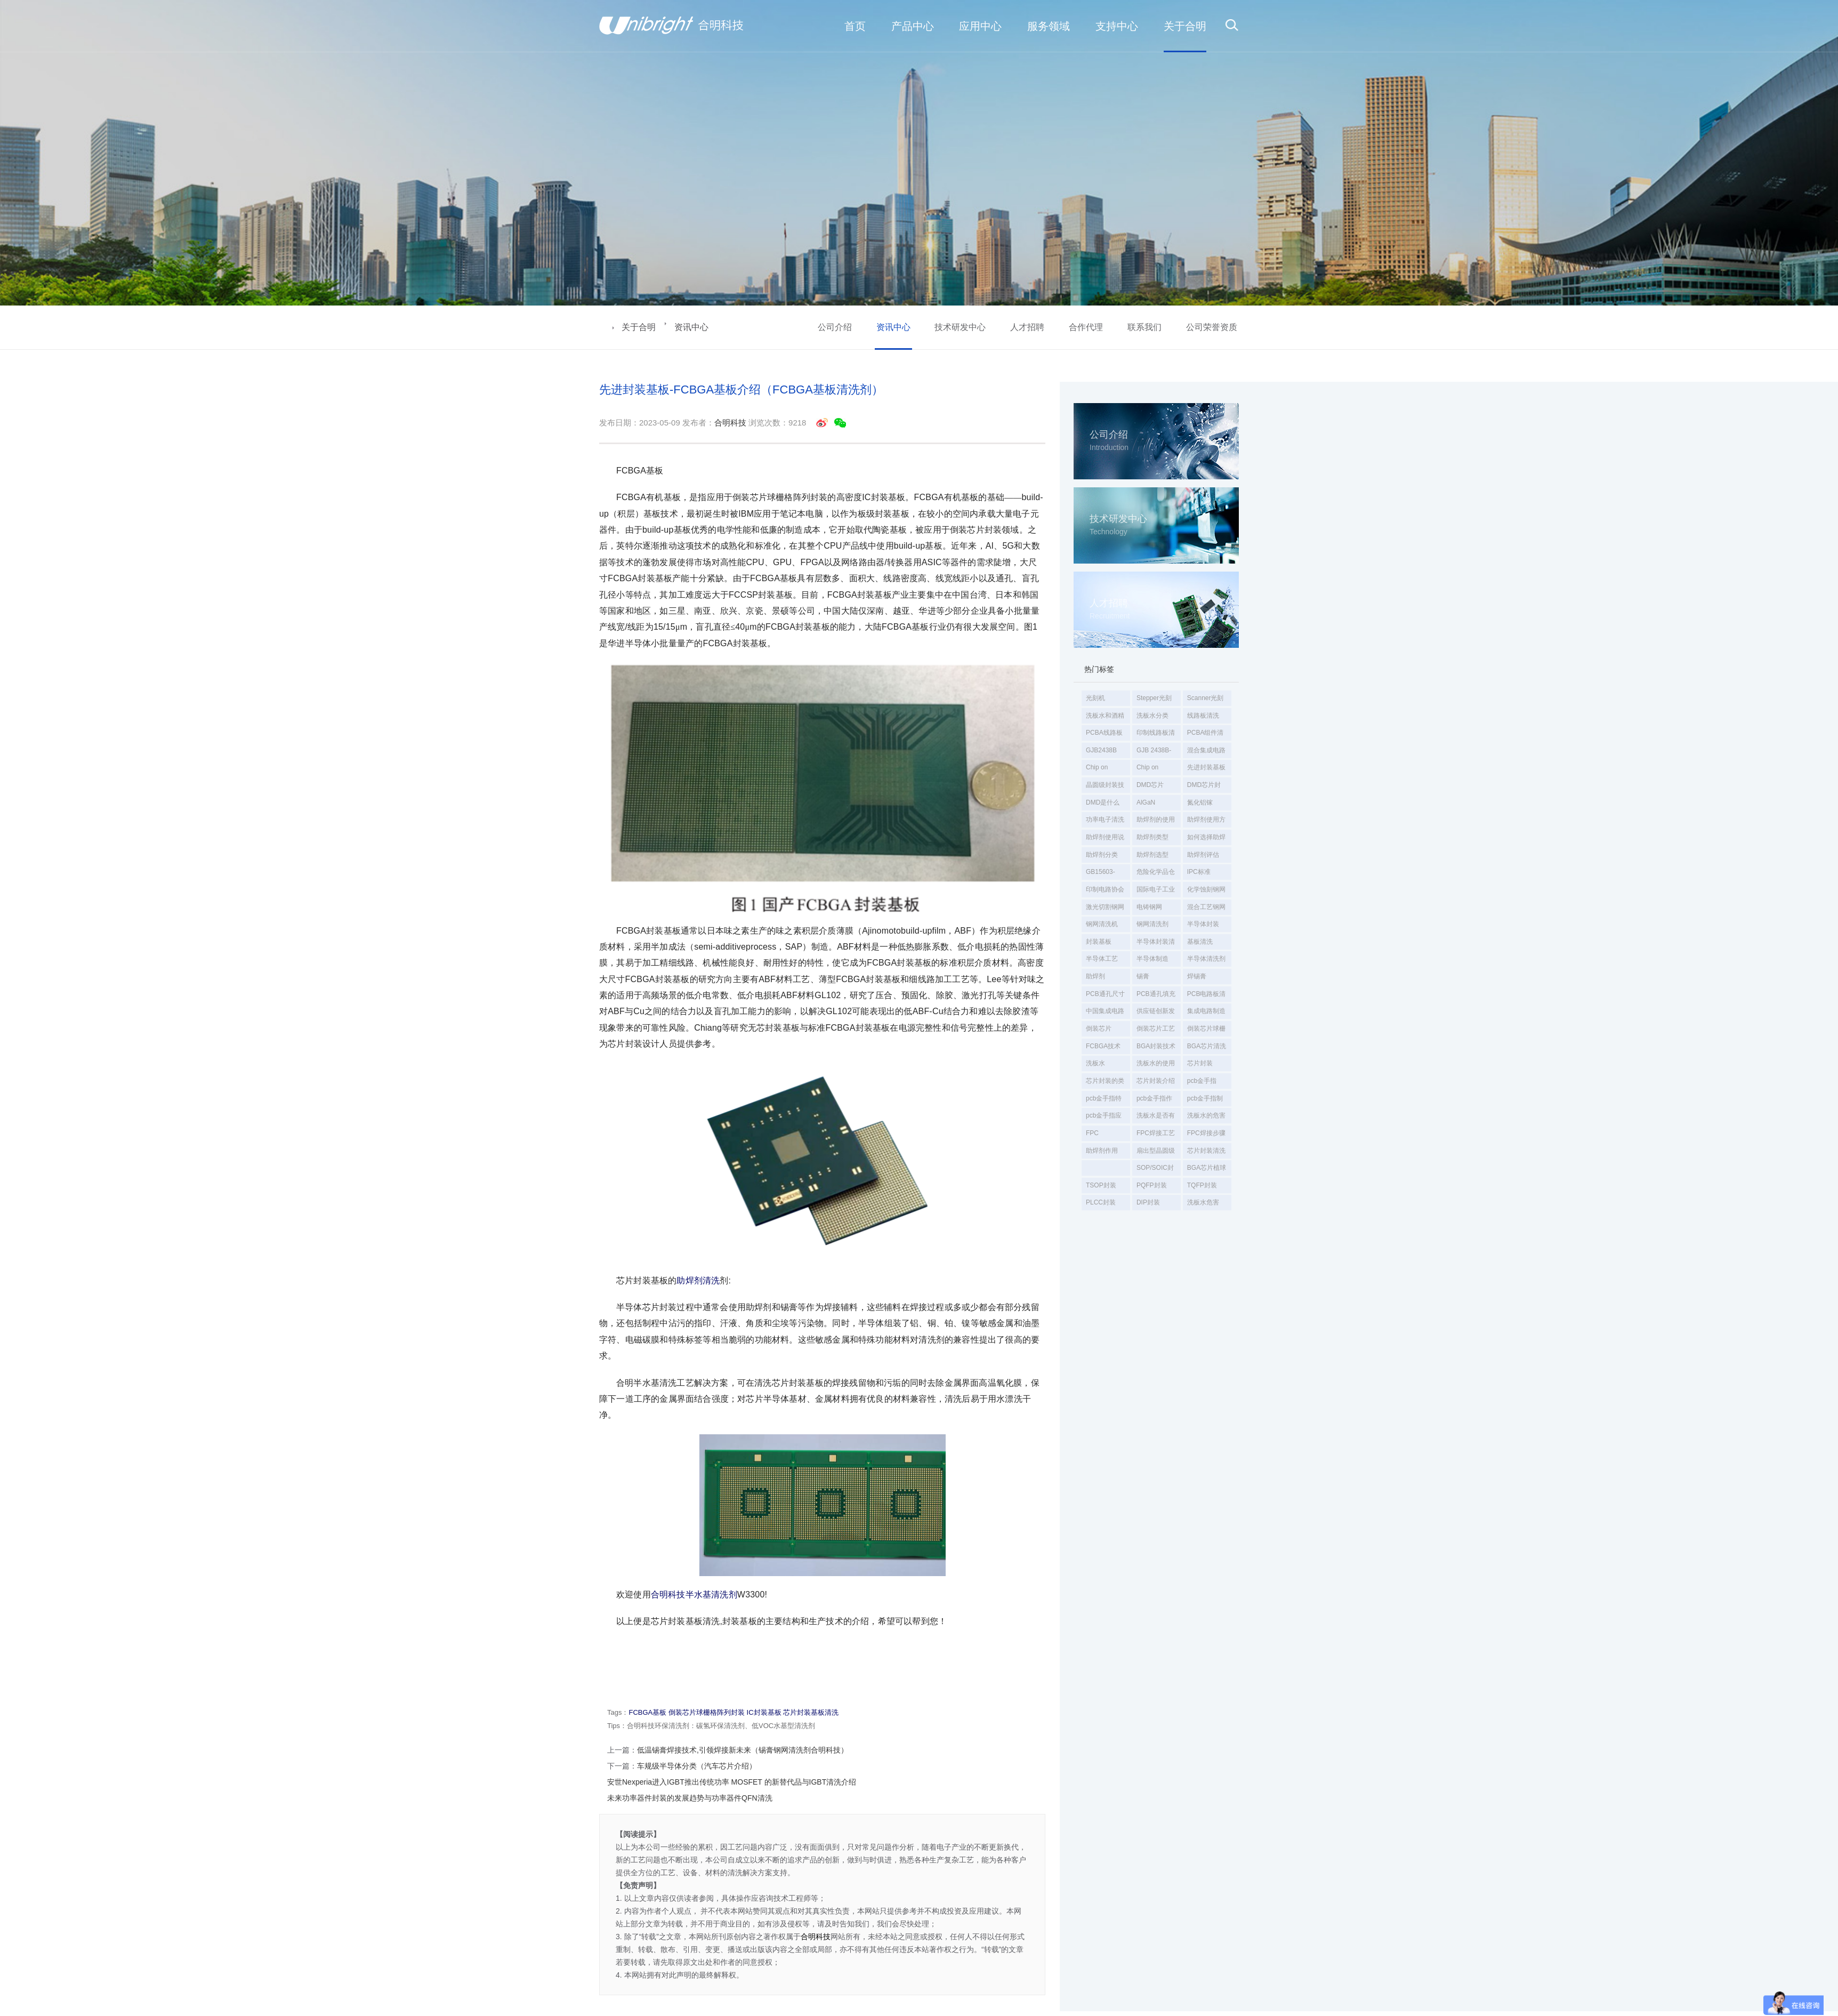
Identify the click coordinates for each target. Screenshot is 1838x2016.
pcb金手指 (1201, 1081)
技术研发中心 (960, 327)
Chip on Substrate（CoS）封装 (1105, 769)
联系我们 (1144, 327)
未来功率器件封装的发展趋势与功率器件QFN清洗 (689, 1798)
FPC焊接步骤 (1206, 1133)
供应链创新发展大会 (1155, 1013)
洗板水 (1095, 1063)
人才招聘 (1027, 327)
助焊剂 (1095, 976)
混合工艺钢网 (1206, 907)
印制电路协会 (1105, 889)
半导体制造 (1152, 958)
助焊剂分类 (1102, 854)
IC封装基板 (764, 1712)
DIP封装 (1148, 1202)
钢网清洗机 (1102, 924)
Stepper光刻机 (1154, 700)
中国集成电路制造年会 (1105, 1013)
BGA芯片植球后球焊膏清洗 (1206, 1170)
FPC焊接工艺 (1155, 1133)
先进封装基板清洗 (1206, 769)
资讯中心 (691, 327)
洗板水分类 (1152, 715)
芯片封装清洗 (1206, 1150)
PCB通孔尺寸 (1105, 994)
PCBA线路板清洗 (1104, 735)
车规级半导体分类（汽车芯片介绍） (696, 1766)
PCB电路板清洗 (1206, 996)
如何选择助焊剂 (1206, 839)
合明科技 (730, 422)
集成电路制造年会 (1206, 1013)
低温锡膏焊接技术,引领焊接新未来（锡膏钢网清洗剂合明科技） (742, 1750)
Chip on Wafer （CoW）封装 (1156, 769)
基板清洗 (1200, 941)
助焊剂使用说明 (1105, 839)
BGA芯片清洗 (1206, 1046)
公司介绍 (835, 327)
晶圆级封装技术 (1105, 787)
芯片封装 (1200, 1063)
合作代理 (1086, 327)
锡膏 (1142, 976)
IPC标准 (1199, 872)
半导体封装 (1203, 924)
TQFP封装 (1202, 1185)
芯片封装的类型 (1105, 1083)
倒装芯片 (1098, 1028)
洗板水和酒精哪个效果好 (1105, 718)
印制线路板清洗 (1155, 735)
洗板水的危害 (1206, 1115)
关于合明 (639, 327)
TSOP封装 (1101, 1185)
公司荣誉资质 (1211, 327)
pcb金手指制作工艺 (1205, 1100)
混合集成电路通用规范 (1206, 752)
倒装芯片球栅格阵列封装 (706, 1712)
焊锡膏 (1196, 976)
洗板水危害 (1203, 1202)
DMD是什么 (1102, 802)
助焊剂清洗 (698, 1280)
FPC (1092, 1133)
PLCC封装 (1101, 1202)
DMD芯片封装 (1204, 787)
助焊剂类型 (1152, 837)
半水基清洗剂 (711, 1594)
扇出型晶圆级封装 (1155, 1153)
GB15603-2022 (1100, 874)
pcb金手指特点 (1104, 1100)
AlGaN (1145, 802)
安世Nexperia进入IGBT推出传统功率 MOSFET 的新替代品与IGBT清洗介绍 (731, 1782)
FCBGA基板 (647, 1712)
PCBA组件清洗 (1205, 735)
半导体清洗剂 (1206, 958)
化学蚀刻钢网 (1206, 889)
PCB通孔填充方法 (1155, 996)
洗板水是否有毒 (1155, 1117)
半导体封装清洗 (1155, 944)
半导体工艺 (1102, 958)
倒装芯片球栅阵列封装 (1206, 1031)
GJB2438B (1101, 750)
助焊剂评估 (1203, 854)
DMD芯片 (1150, 785)
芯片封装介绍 (1155, 1081)
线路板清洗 (1203, 715)
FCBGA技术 (1103, 1046)
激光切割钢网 (1105, 907)
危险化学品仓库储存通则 (1155, 874)
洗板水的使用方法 (1155, 1065)
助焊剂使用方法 (1206, 822)
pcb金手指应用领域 (1104, 1117)
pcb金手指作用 (1154, 1100)
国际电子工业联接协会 (1155, 891)
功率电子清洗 (1105, 819)
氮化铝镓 (1200, 802)
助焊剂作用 (1102, 1150)
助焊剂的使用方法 (1155, 822)
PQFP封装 (1151, 1185)
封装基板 (1098, 941)
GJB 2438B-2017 (1153, 752)
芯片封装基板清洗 (811, 1712)
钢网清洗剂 (1152, 924)
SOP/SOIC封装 (1155, 1170)
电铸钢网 (1149, 907)
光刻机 (1095, 698)
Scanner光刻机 (1205, 700)
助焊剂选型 (1152, 854)
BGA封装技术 (1155, 1046)
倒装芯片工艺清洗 (1155, 1031)
